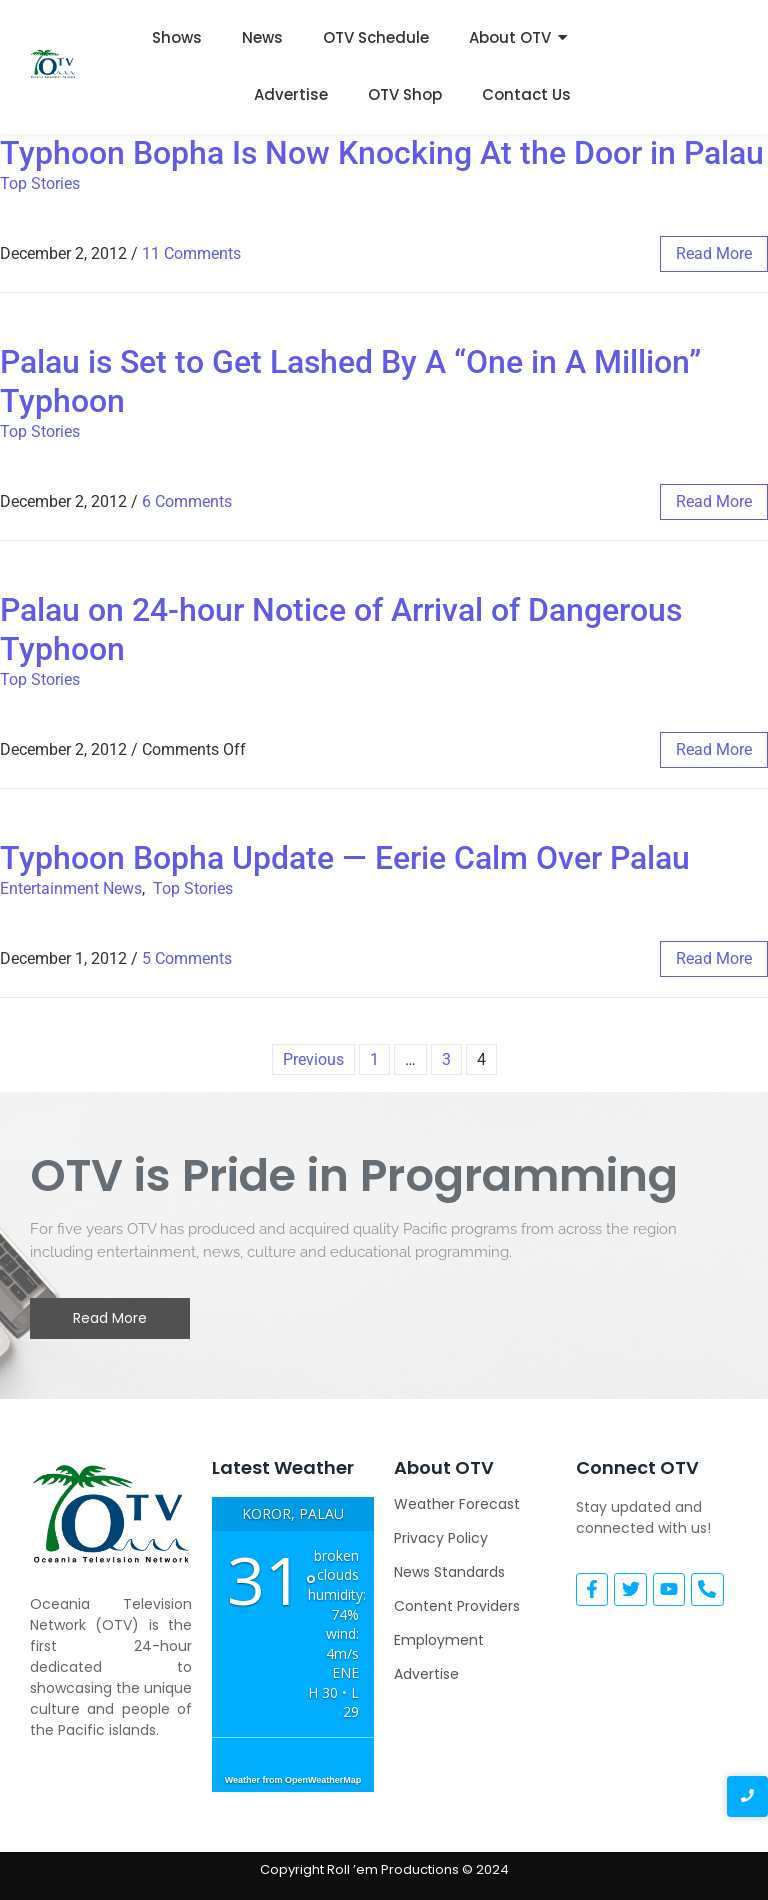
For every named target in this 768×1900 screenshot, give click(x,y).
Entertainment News (71, 888)
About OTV (510, 37)
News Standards (449, 1572)
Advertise (291, 94)
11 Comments (191, 253)
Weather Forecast (457, 1504)
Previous (313, 1059)
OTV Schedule (376, 37)
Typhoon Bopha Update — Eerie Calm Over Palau (345, 858)
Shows (177, 37)
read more (714, 253)
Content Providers (457, 1606)
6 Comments (187, 501)
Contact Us (526, 94)
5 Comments (187, 958)
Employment (439, 1640)
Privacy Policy (441, 1538)
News (262, 37)
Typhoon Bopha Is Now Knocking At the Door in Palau (382, 153)
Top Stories (40, 183)
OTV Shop (405, 94)
